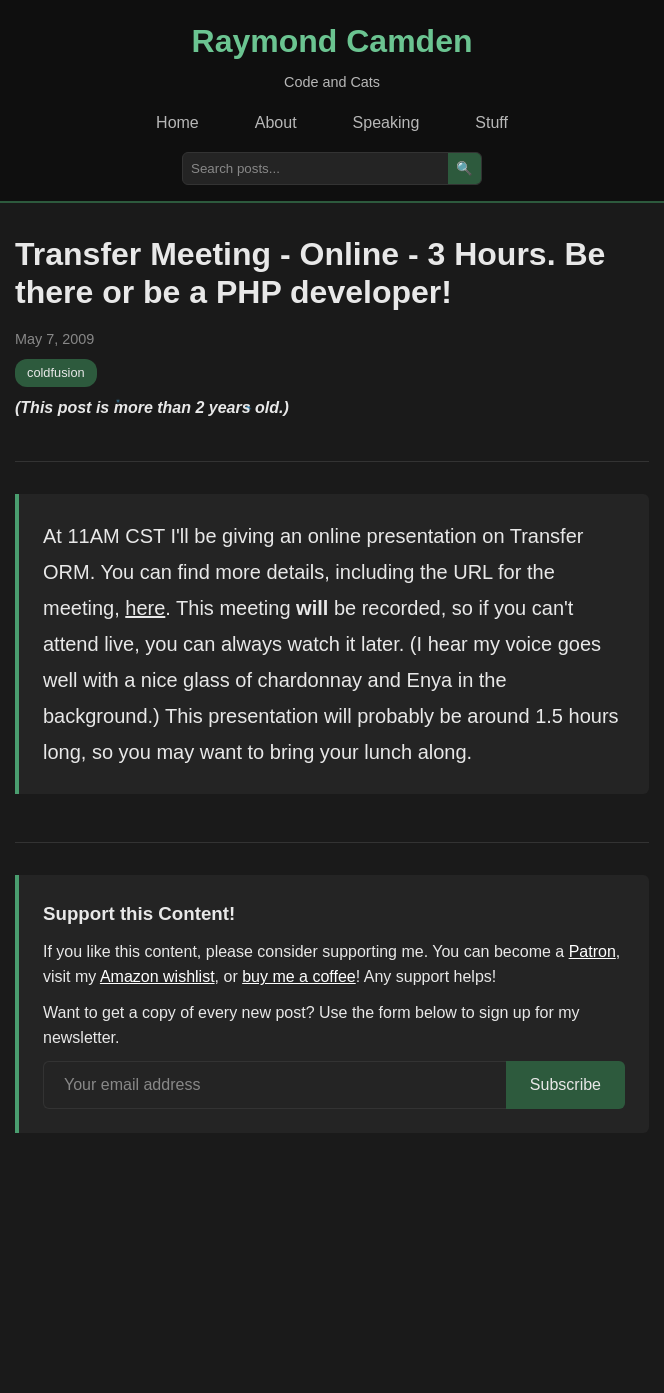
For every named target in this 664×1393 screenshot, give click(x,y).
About (276, 122)
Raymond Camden (332, 41)
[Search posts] (315, 168)
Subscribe (565, 1084)
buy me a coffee (299, 976)
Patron (592, 951)
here (145, 608)
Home (177, 122)
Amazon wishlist (157, 976)
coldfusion (56, 372)
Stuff (491, 122)
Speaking (386, 122)
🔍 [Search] (464, 168)
